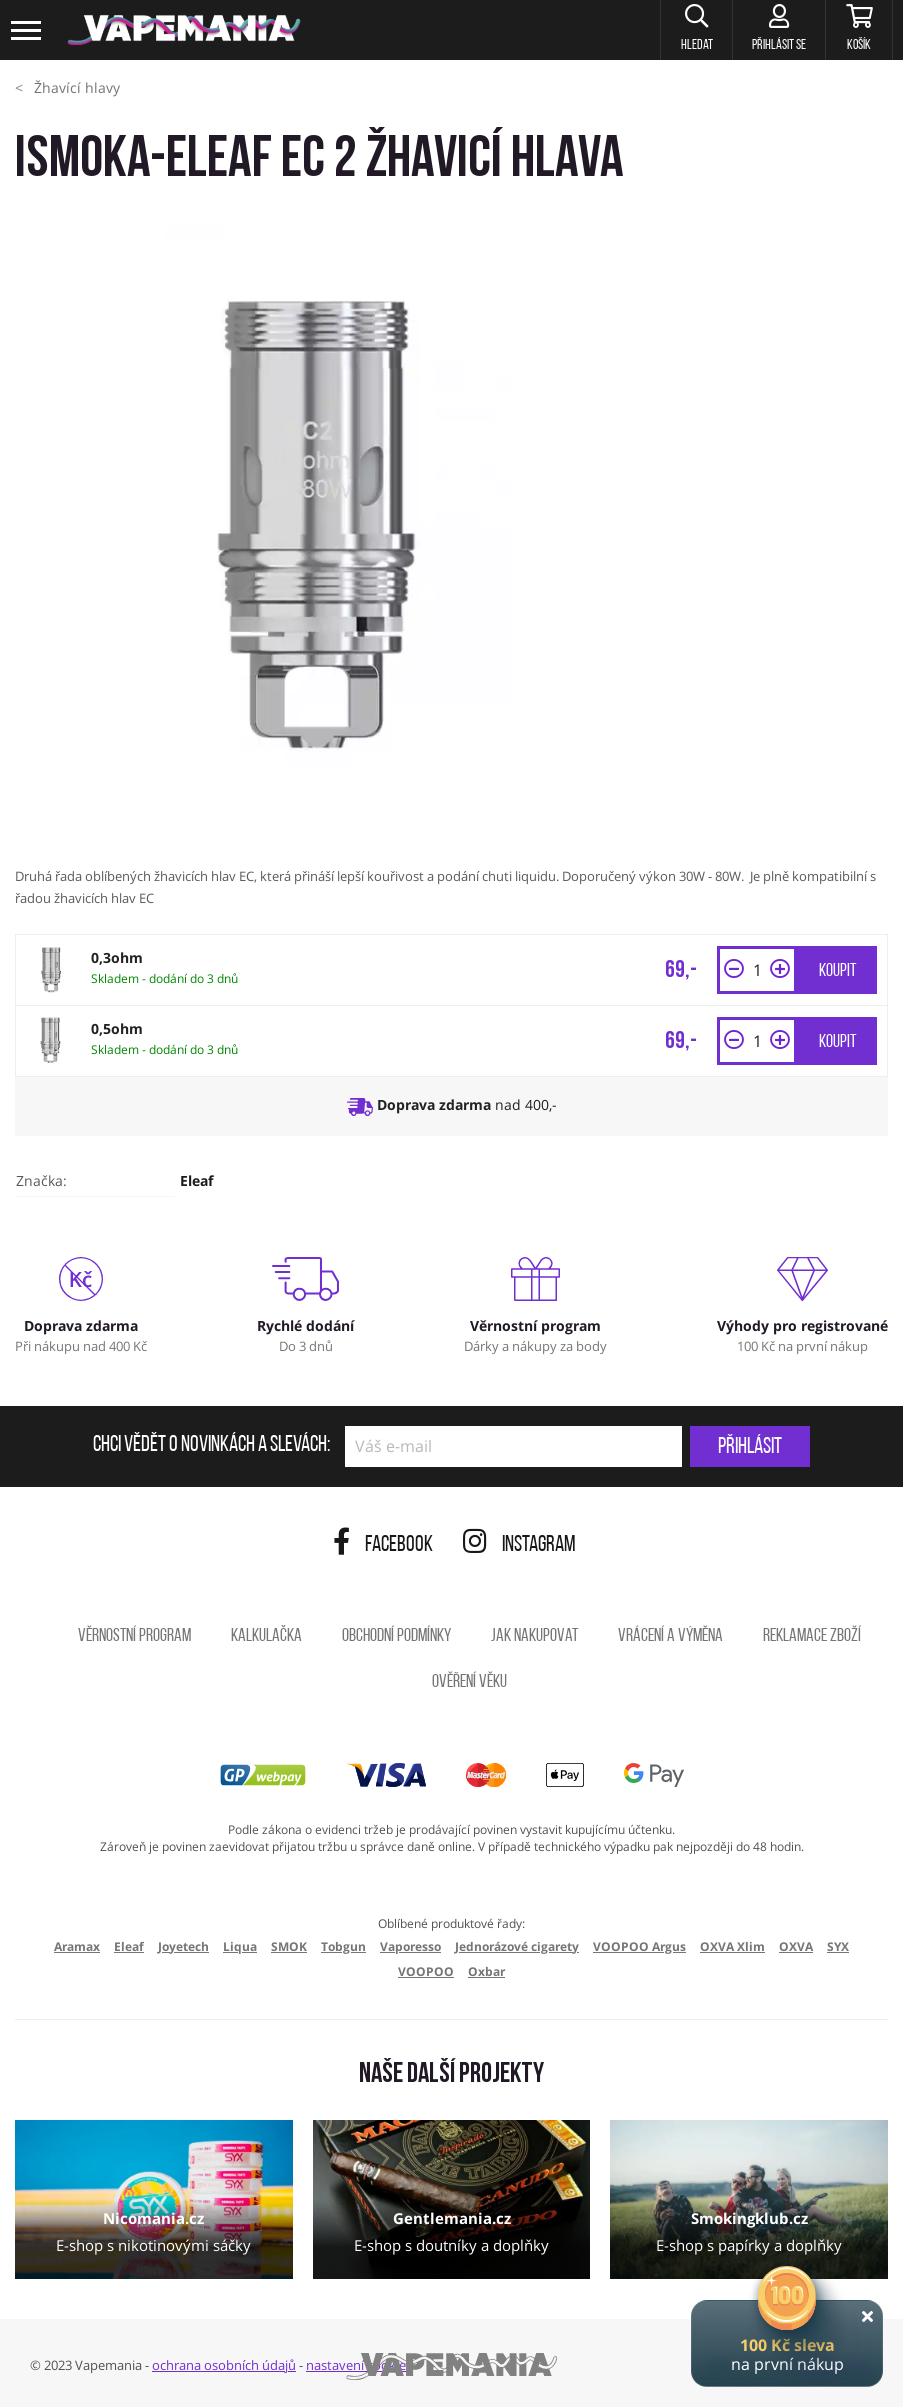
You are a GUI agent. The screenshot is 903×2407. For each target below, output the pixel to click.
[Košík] (858, 30)
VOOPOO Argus (639, 1946)
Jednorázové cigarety (517, 1946)
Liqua (240, 1946)
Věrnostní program (134, 1636)
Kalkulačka (266, 1636)
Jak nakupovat (534, 1636)
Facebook (383, 1545)
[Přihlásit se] (776, 30)
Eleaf (196, 1180)
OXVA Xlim (732, 1946)
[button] (692, 30)
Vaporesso (410, 1946)
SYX (838, 1946)
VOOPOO (426, 1971)
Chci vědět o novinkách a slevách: (211, 1446)
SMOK (289, 1946)
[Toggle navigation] (27, 30)
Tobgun (343, 1946)
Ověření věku (469, 1682)
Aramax (77, 1946)
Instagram (519, 1545)
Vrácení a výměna (670, 1636)
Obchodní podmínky (396, 1636)
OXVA (796, 1946)
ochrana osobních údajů (224, 2365)
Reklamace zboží (812, 1636)
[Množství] (757, 970)
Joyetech (183, 1946)
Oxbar (486, 1971)
